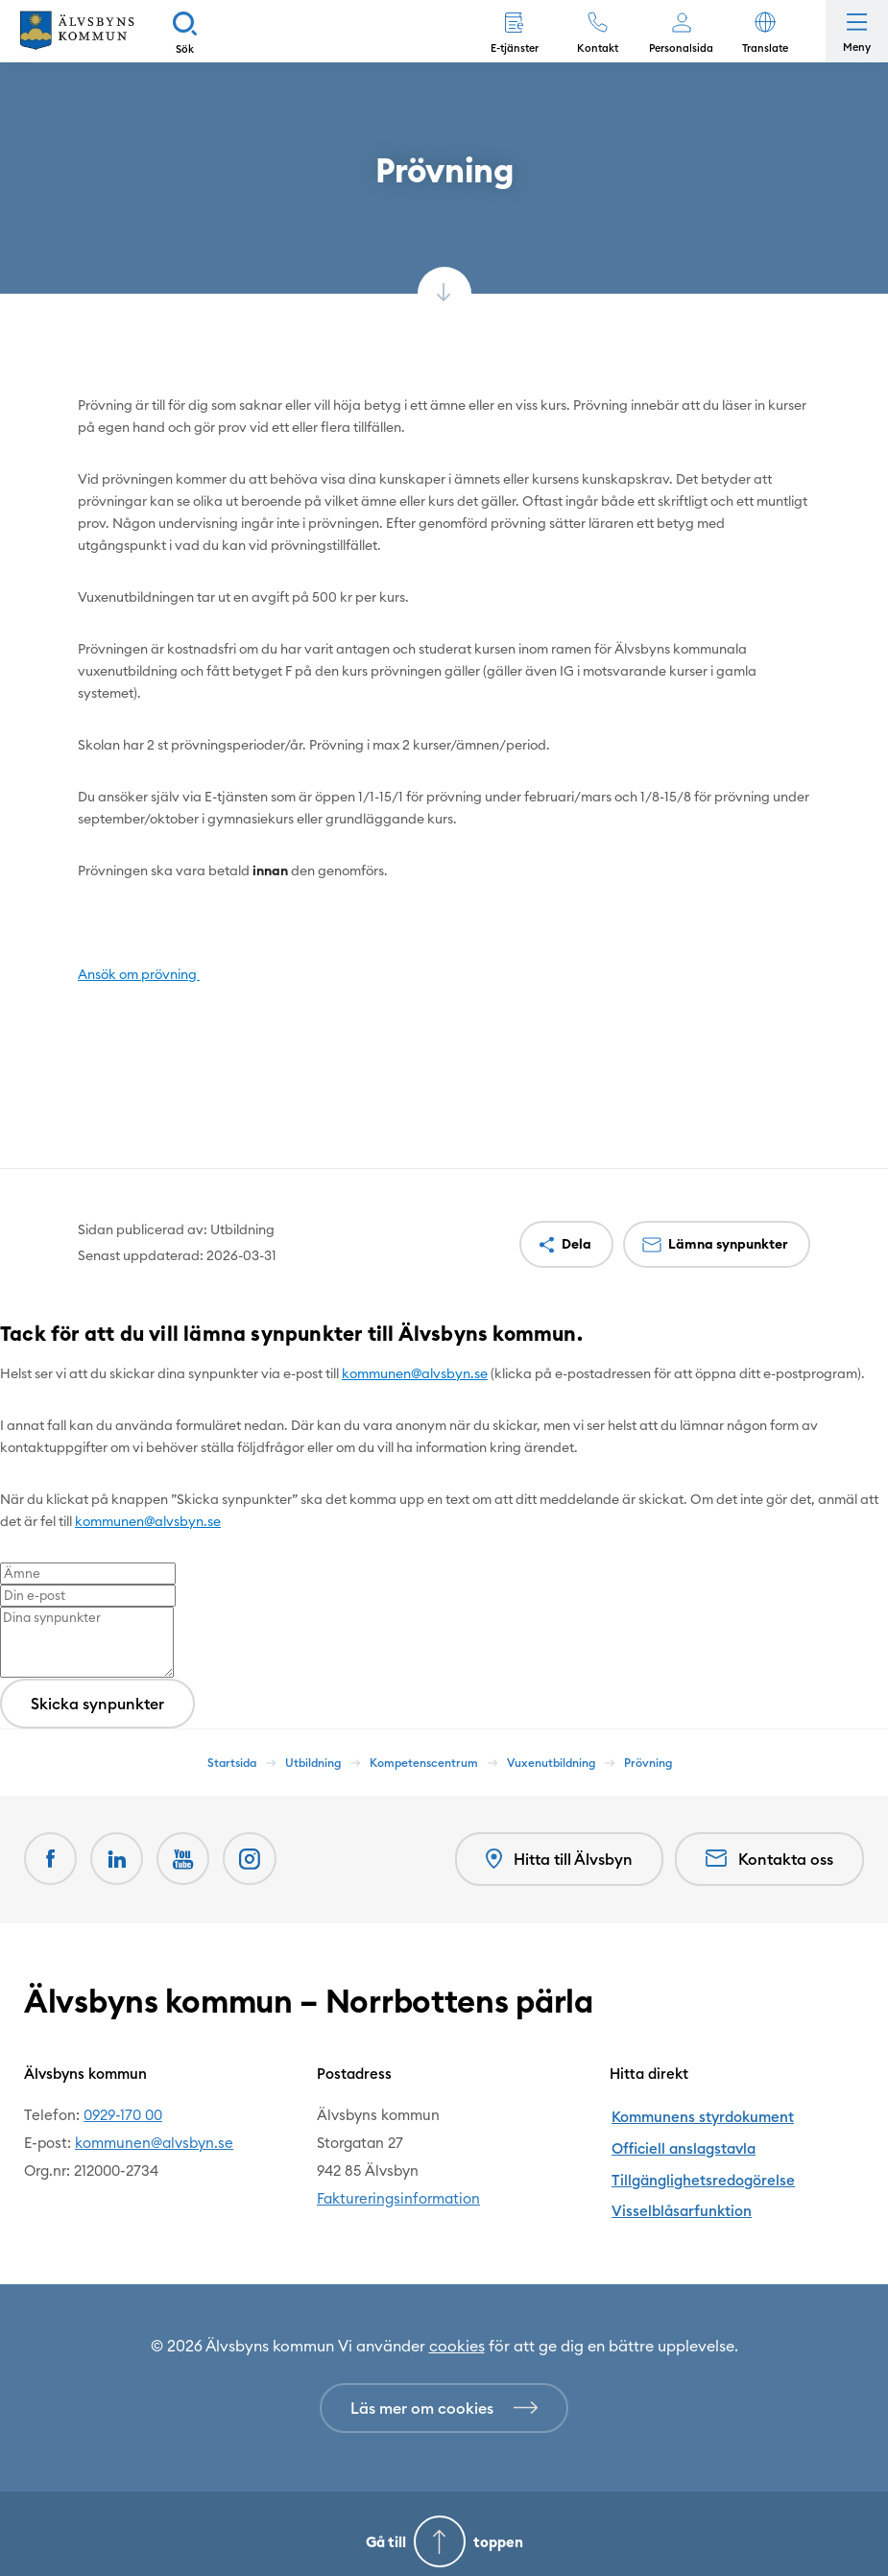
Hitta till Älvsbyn (558, 1860)
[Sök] (185, 31)
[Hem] (76, 31)
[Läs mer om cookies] (444, 2393)
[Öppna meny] (857, 31)
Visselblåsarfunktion (679, 2197)
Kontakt (597, 48)
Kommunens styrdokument (700, 2114)
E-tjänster (515, 48)
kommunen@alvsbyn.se (415, 1373)
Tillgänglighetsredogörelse (700, 2169)
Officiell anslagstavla (681, 2142)
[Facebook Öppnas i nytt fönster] (51, 1859)
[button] (764, 31)
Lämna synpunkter (728, 1243)
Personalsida (681, 48)
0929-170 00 (123, 2114)
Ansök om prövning (139, 974)
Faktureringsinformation (398, 2197)
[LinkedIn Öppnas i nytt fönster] (118, 1859)
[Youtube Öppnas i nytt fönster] (185, 1859)
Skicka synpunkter (97, 1703)
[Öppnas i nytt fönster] (252, 1859)
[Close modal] (6, 1362)
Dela (576, 1243)
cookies (457, 2330)
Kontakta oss (769, 1859)
